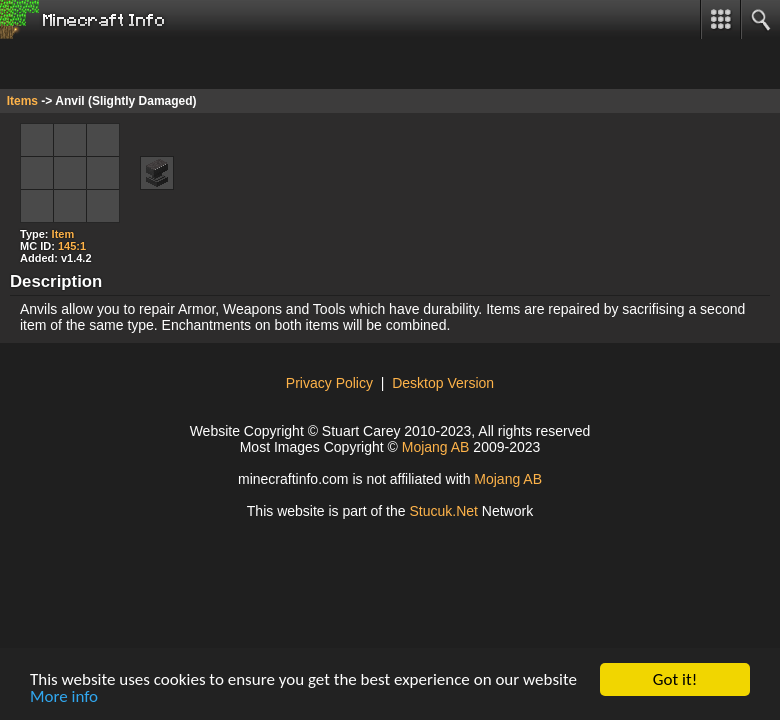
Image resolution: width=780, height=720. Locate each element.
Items (22, 101)
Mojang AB (436, 447)
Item (63, 234)
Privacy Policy (329, 383)
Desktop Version (443, 383)
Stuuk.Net (443, 511)
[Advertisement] (160, 64)
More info (64, 697)
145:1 (72, 246)
